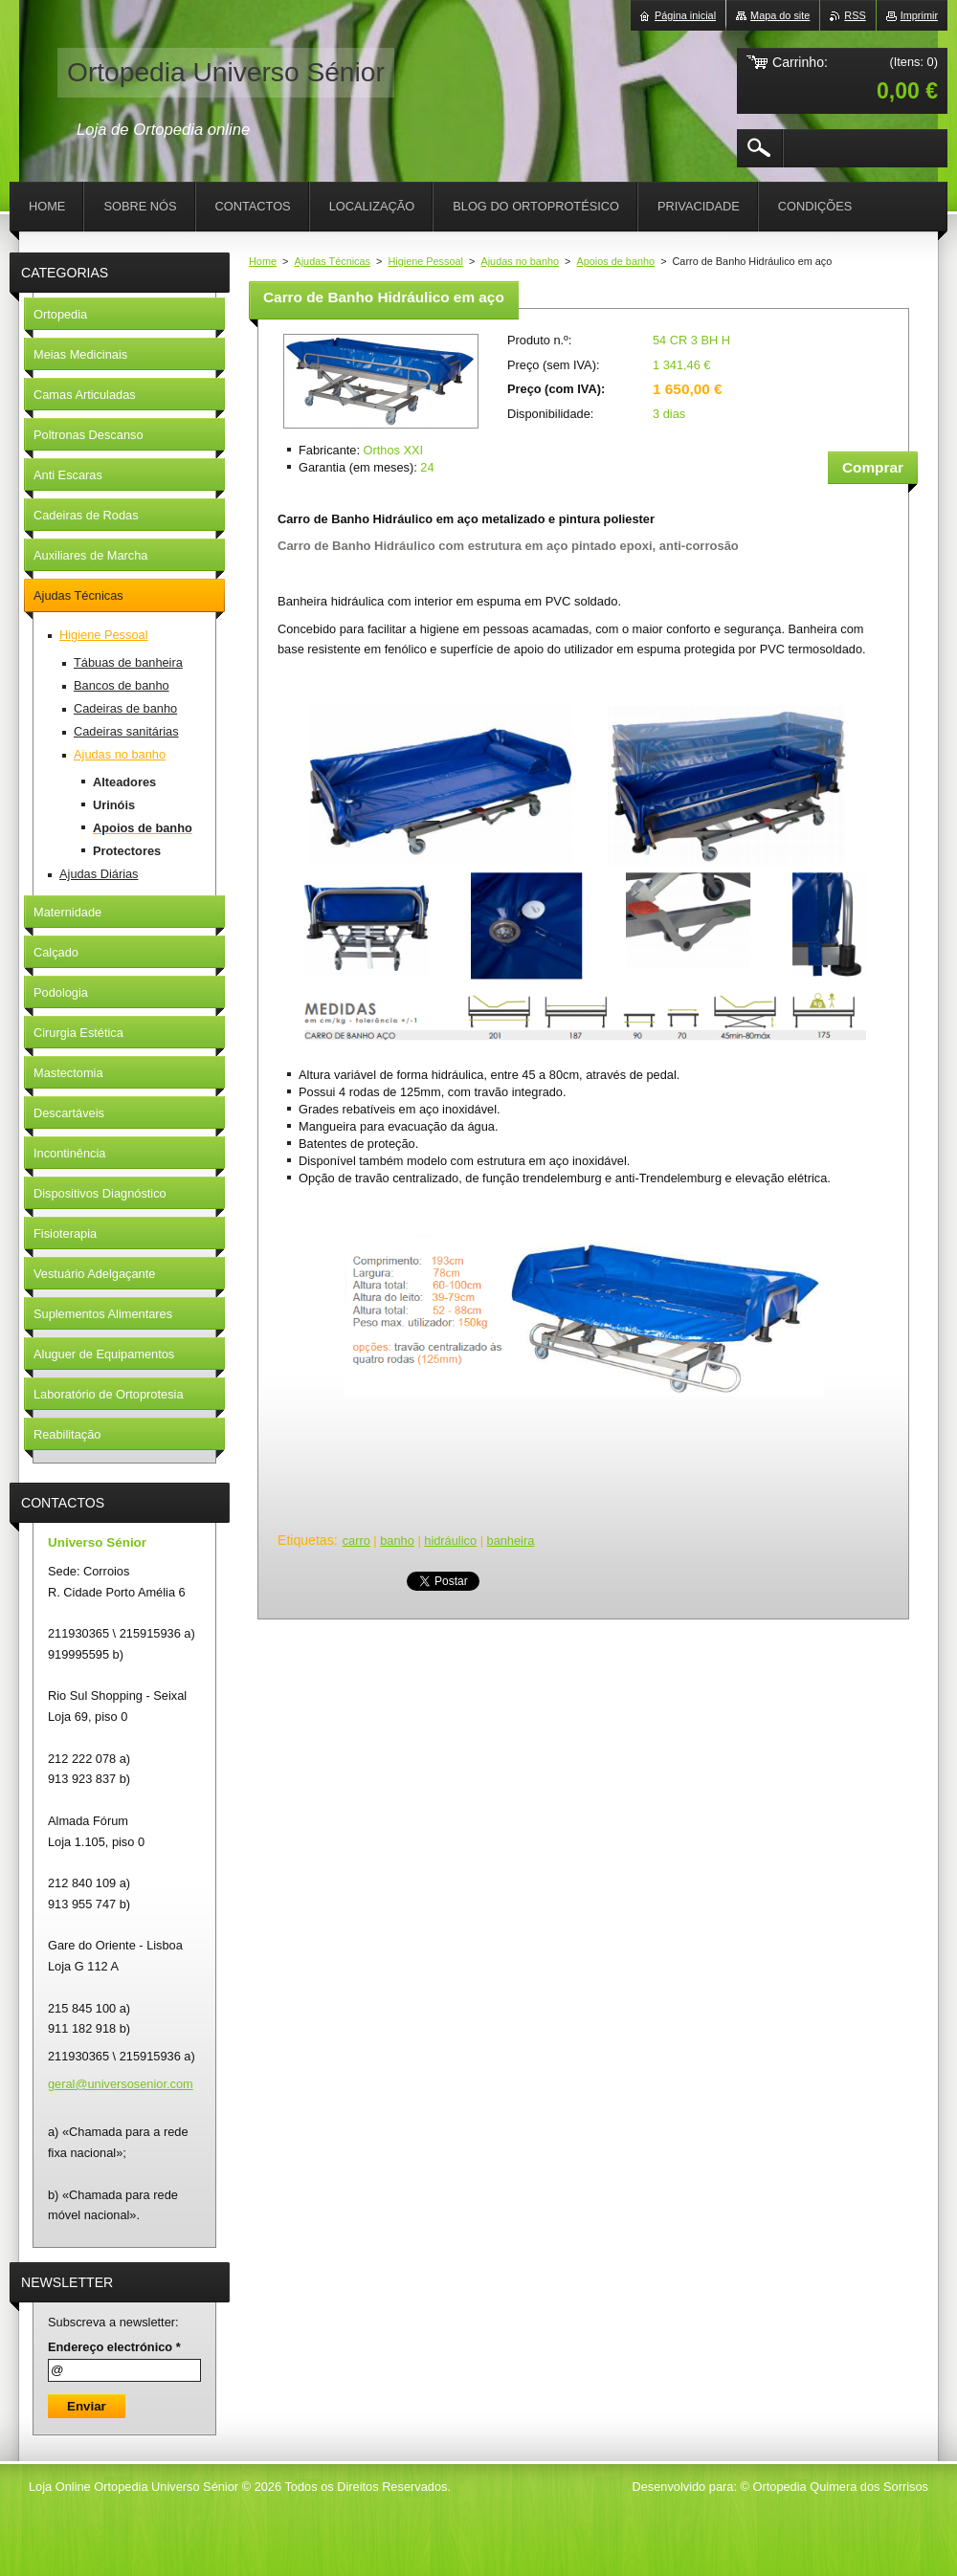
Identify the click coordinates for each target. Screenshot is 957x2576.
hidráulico (450, 1540)
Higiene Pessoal (425, 261)
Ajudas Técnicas (332, 261)
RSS (854, 15)
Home (263, 261)
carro (356, 1540)
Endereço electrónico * (114, 2347)
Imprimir (919, 15)
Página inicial (685, 15)
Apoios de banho (615, 261)
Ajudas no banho (519, 261)
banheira (511, 1540)
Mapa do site (780, 15)
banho (397, 1540)
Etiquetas (306, 1540)
